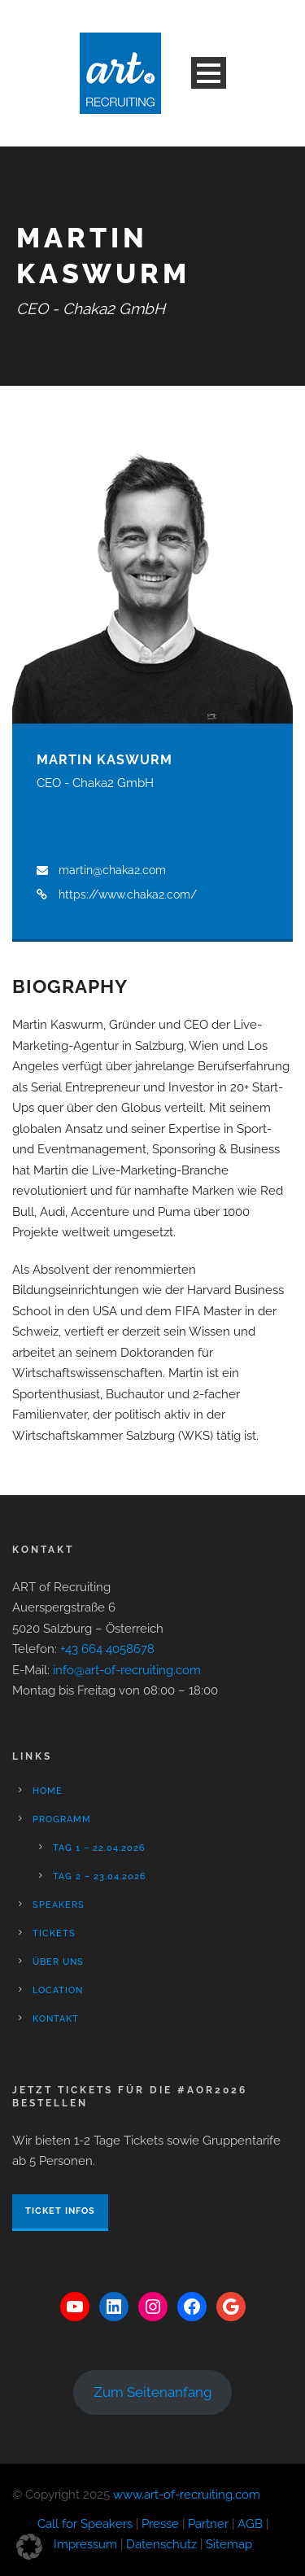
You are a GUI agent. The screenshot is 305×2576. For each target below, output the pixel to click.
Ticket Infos (60, 2211)
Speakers (59, 1905)
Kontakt (56, 2019)
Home (48, 1791)
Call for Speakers (85, 2524)
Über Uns (58, 1962)
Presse (160, 2524)
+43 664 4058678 (107, 1649)
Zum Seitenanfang (153, 2392)
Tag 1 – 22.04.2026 (99, 1848)
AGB (250, 2524)
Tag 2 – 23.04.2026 (99, 1876)
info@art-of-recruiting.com (127, 1670)
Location (58, 1990)
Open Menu (208, 73)
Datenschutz (161, 2544)
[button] (29, 2546)
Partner (208, 2524)
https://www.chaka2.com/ (128, 894)
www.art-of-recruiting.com (186, 2494)
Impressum (85, 2544)
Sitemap (229, 2544)
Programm (62, 1819)
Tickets (54, 1933)
